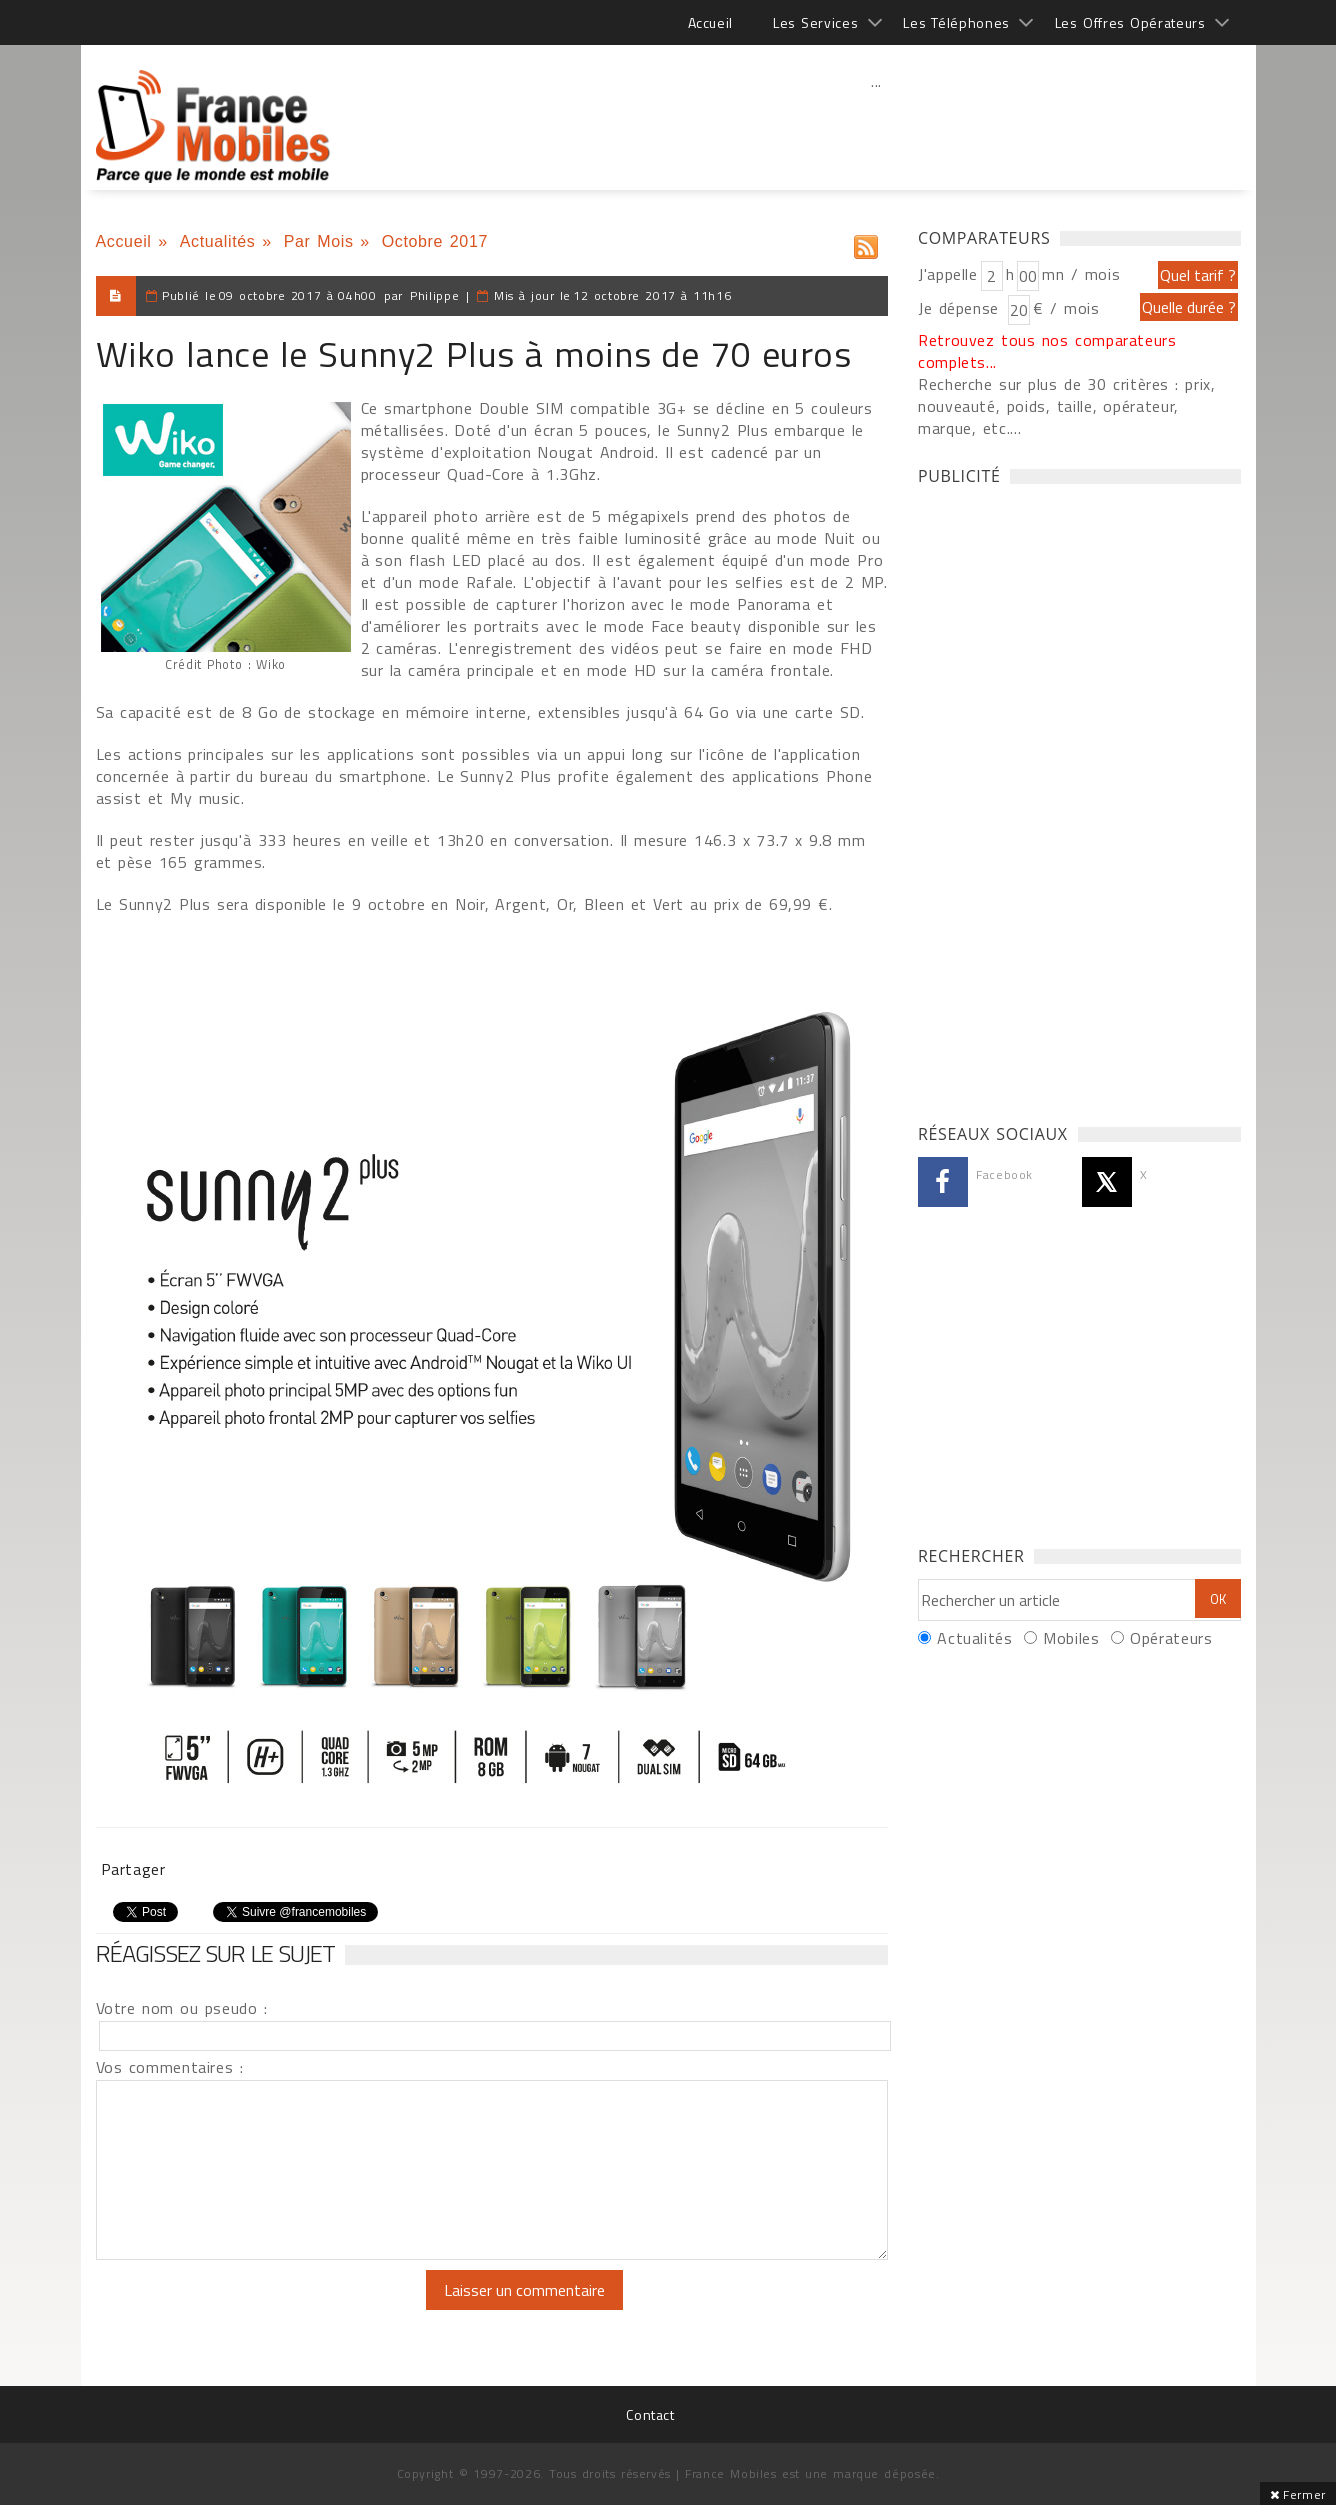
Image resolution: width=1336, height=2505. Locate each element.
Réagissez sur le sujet (216, 1953)
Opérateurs (1171, 1638)
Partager (133, 1869)
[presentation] (263, 2309)
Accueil (710, 22)
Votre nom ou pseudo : (182, 2008)
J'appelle (948, 274)
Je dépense (961, 308)
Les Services (815, 22)
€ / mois (1066, 308)
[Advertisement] (877, 125)
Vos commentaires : (170, 2067)
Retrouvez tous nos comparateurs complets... (1047, 351)
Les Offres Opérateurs (1130, 22)
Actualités (218, 241)
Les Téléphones (956, 22)
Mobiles (1071, 1638)
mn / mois (1081, 274)
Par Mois (319, 241)
